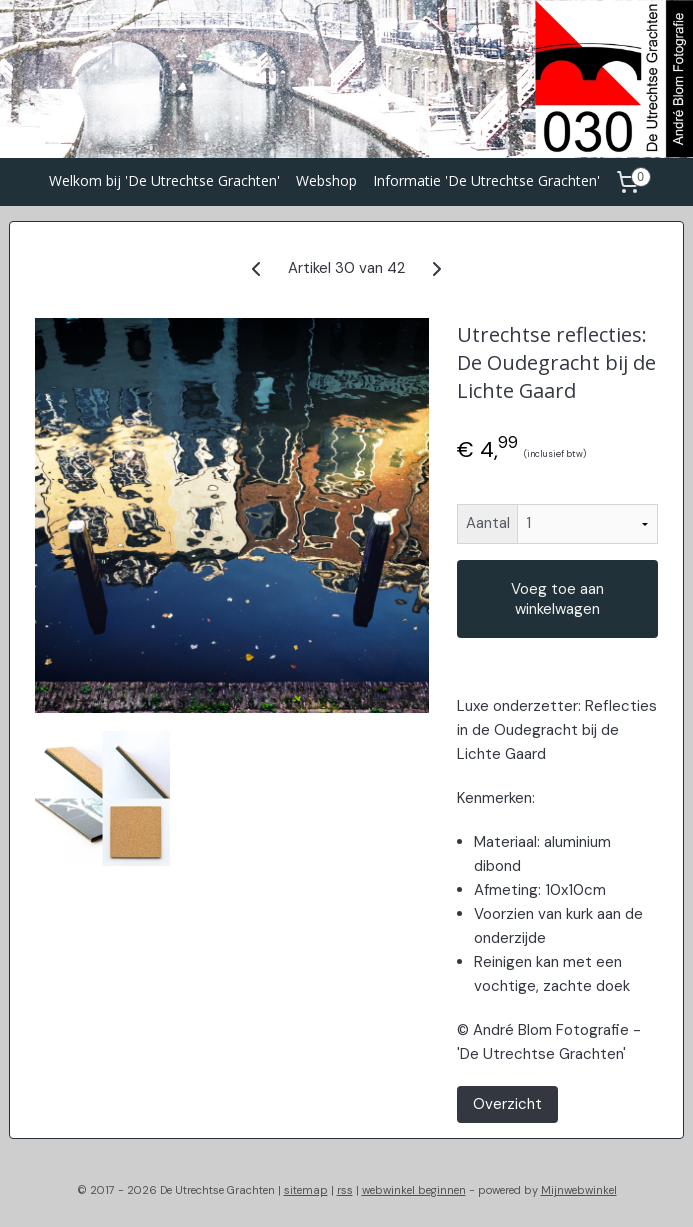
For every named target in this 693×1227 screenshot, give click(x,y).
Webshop (326, 180)
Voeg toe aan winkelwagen (557, 599)
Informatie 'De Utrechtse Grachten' (486, 180)
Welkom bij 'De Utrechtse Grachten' (164, 180)
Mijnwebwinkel (579, 1190)
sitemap (306, 1190)
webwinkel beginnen (414, 1190)
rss (345, 1190)
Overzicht (507, 1104)
